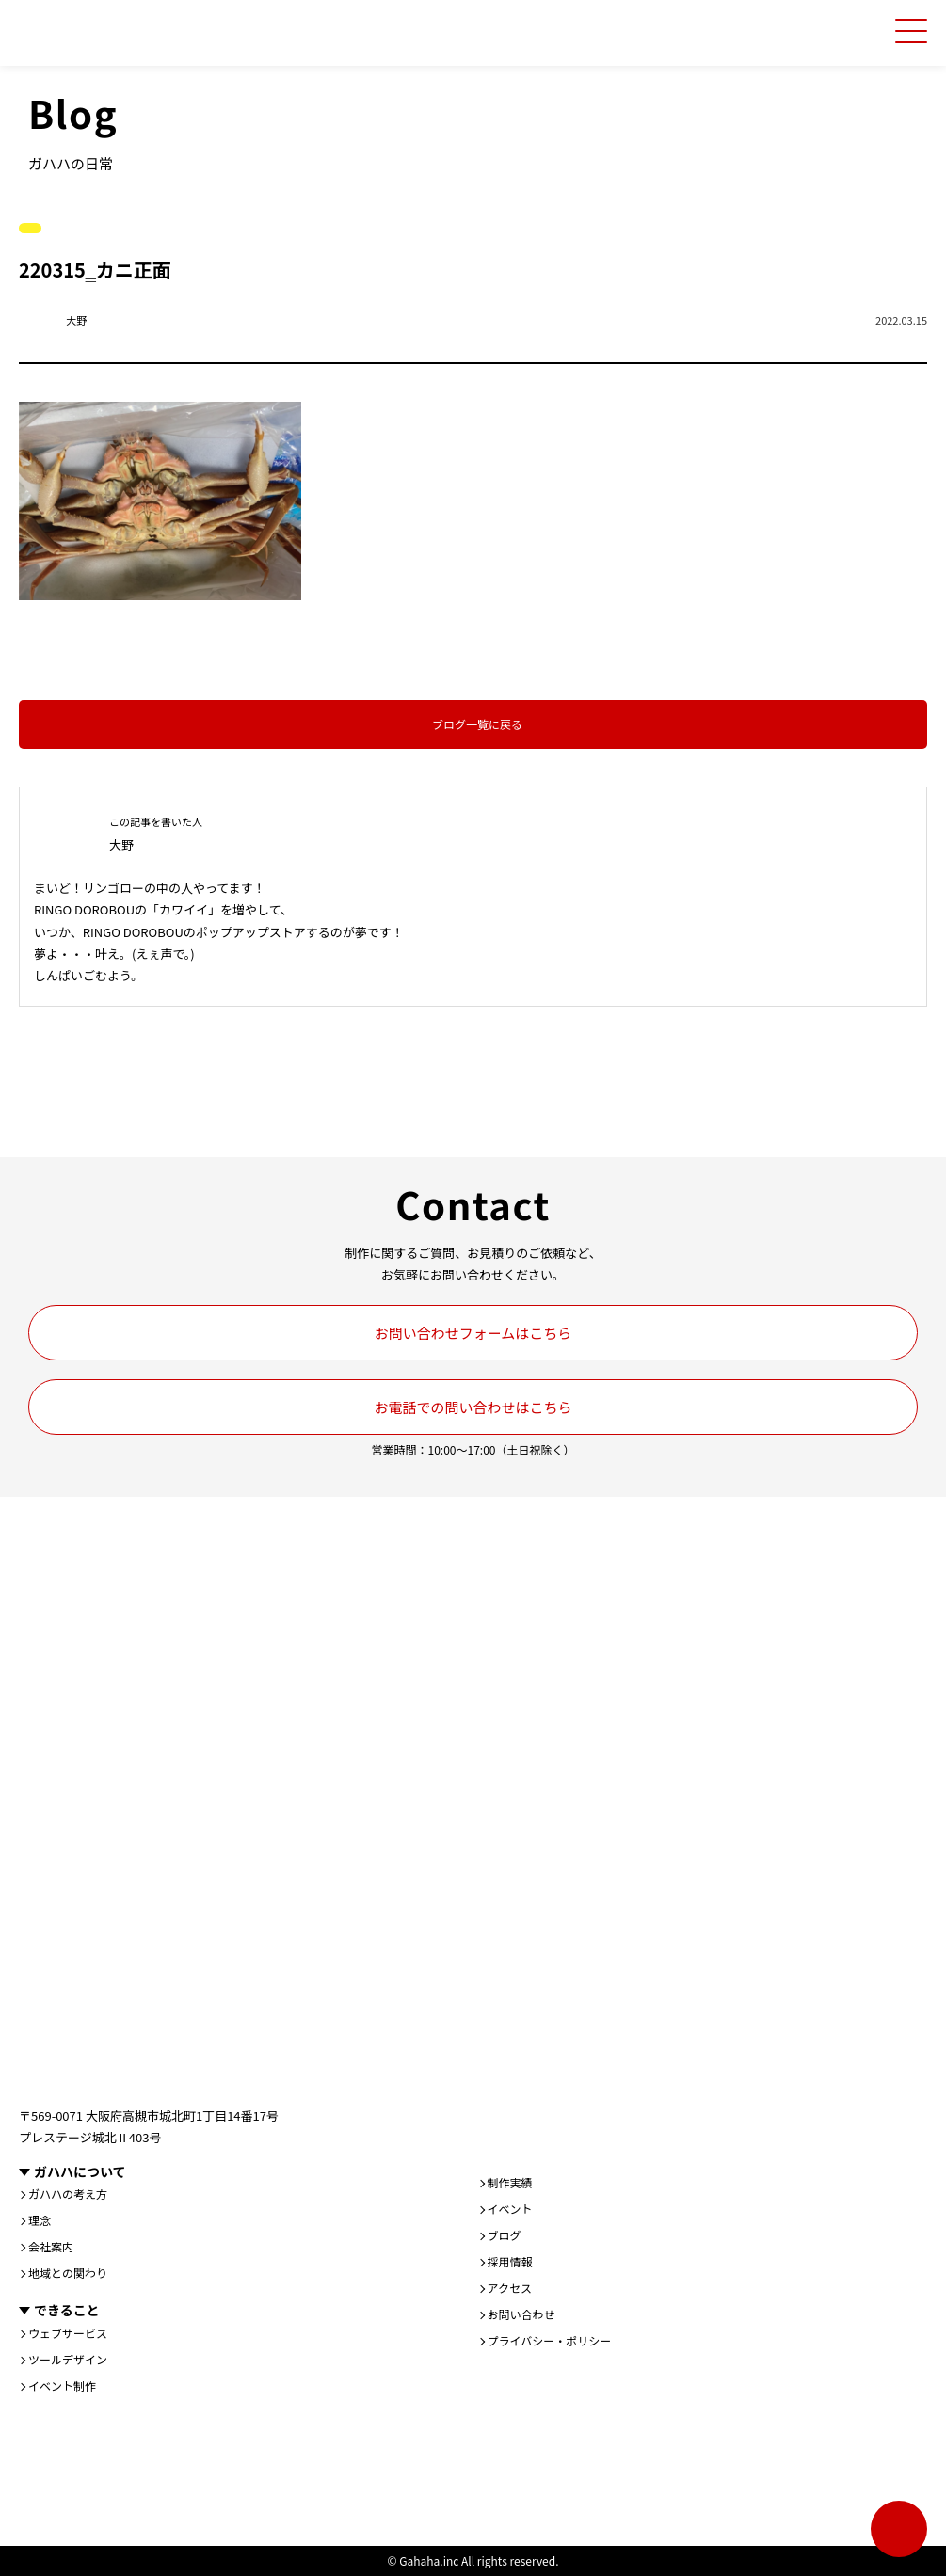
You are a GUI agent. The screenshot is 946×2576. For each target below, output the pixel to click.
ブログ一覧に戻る (477, 724)
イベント (510, 2209)
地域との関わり (67, 2273)
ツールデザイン (67, 2359)
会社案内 (50, 2246)
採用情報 (510, 2261)
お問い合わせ (521, 2314)
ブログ (504, 2235)
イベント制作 (62, 2386)
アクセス (510, 2288)
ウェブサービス (67, 2333)
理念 (39, 2220)
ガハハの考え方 (67, 2194)
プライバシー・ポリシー (550, 2340)
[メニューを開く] (911, 31)
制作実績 (510, 2182)
